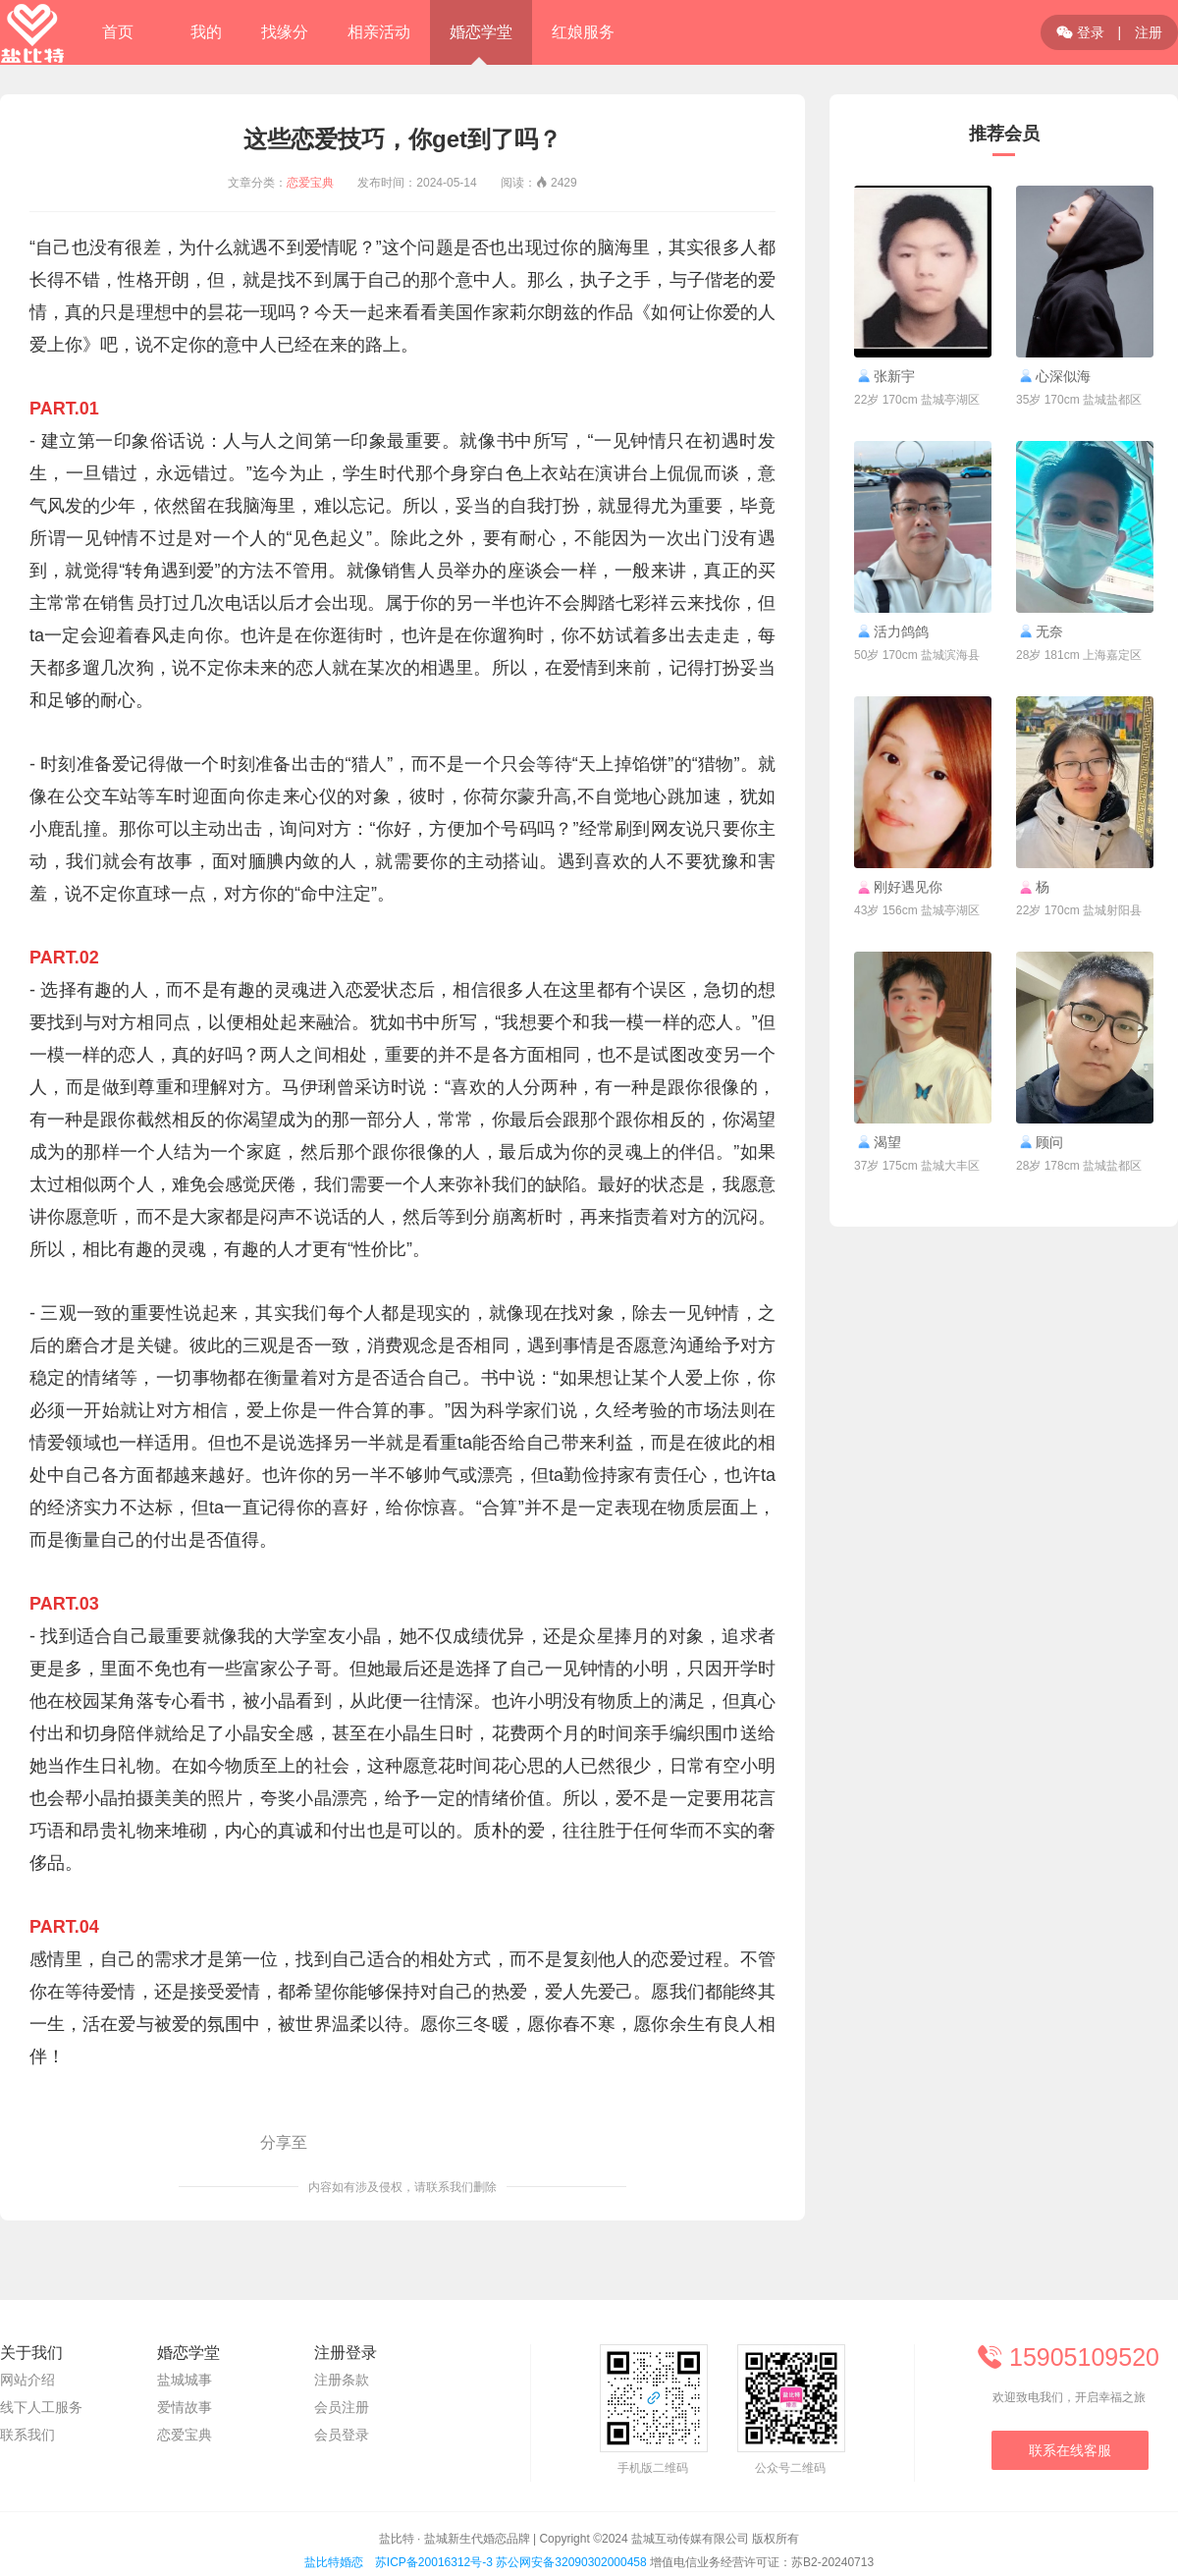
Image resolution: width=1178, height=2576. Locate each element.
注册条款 (341, 2379)
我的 (206, 32)
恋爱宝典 (310, 183)
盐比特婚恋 (333, 2562)
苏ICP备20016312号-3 (434, 2562)
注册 (1148, 32)
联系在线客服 (1070, 2450)
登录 (1080, 32)
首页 (118, 32)
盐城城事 (184, 2379)
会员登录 (341, 2434)
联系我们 (27, 2434)
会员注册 (341, 2407)
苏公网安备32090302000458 (571, 2562)
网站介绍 (27, 2379)
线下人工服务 (41, 2407)
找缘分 (284, 32)
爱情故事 (184, 2407)
